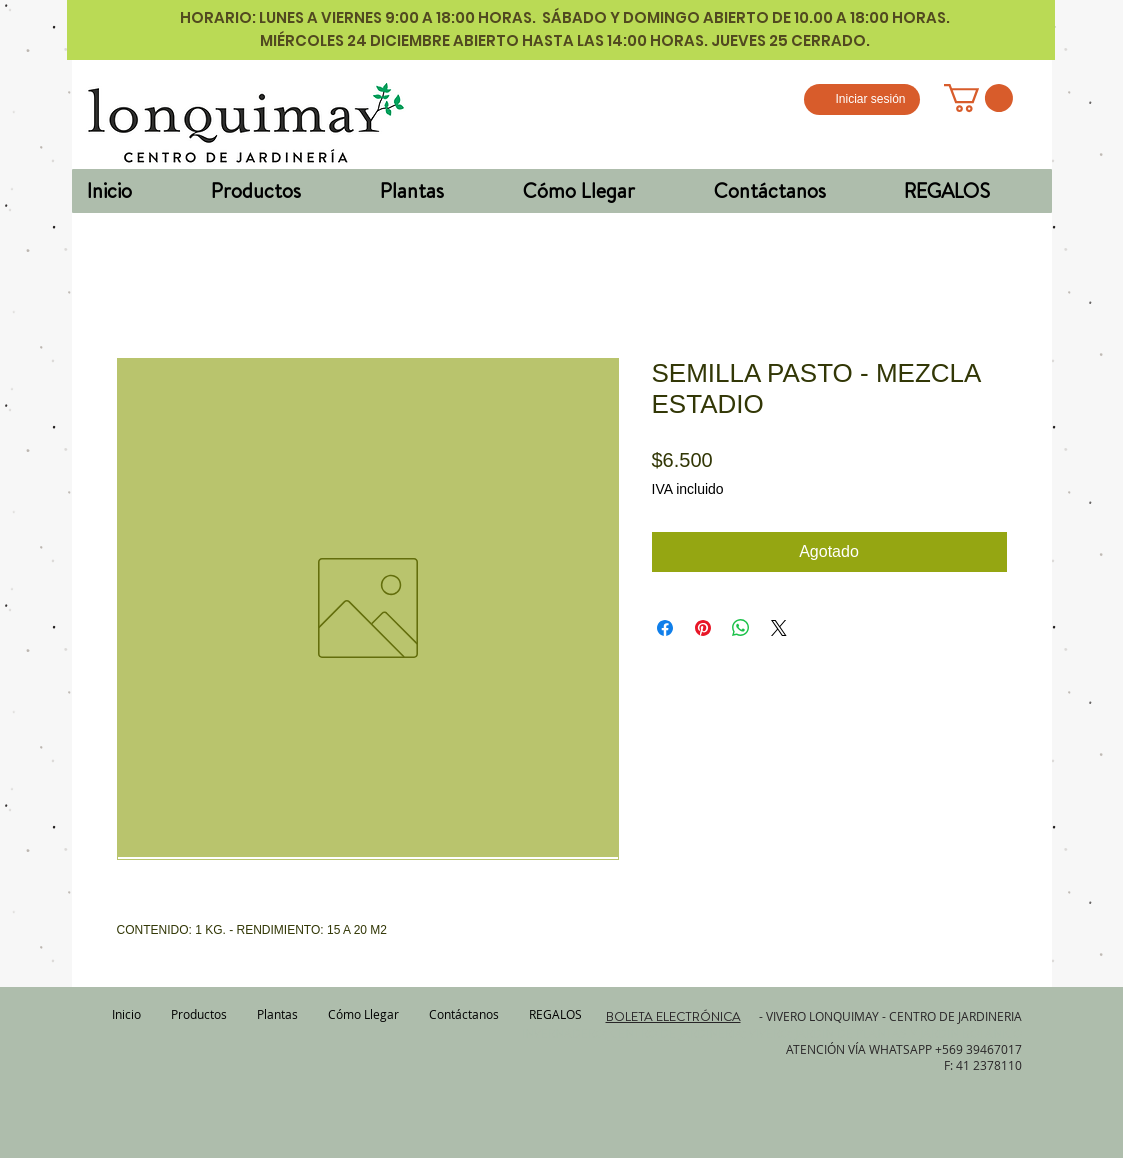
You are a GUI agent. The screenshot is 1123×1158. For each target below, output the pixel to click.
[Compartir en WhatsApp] (741, 628)
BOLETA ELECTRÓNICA (673, 1016)
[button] (978, 98)
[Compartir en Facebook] (665, 628)
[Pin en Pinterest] (703, 628)
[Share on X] (779, 628)
